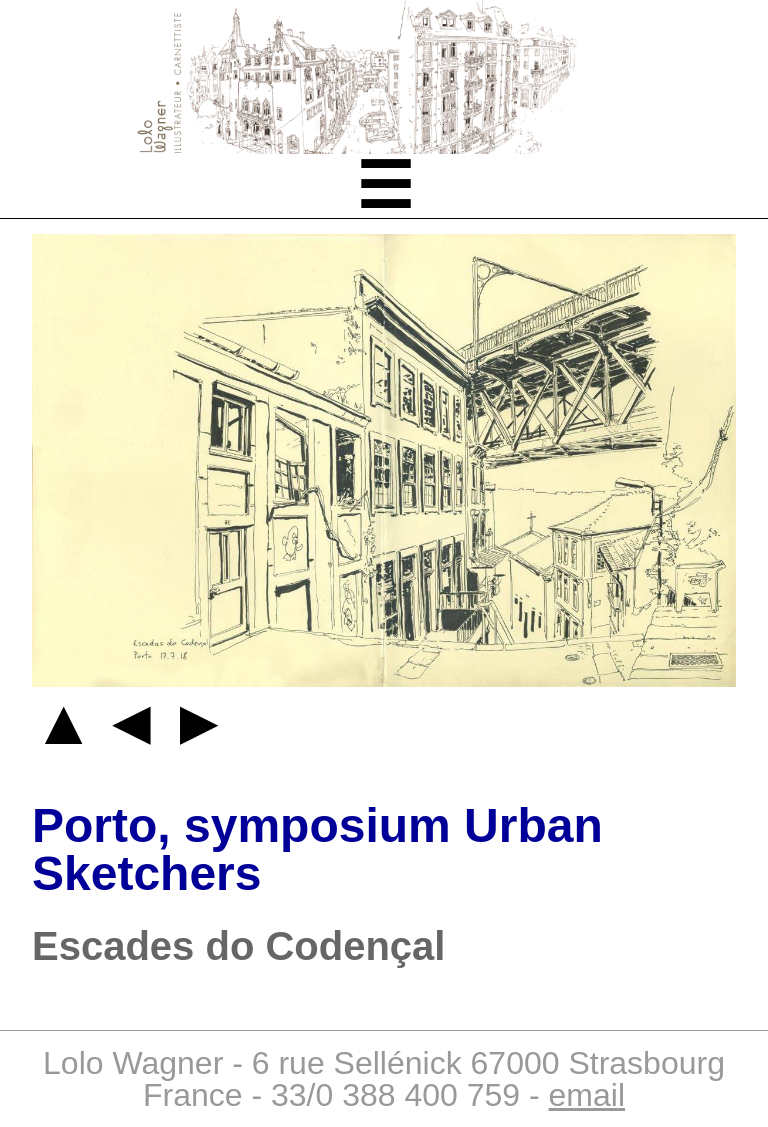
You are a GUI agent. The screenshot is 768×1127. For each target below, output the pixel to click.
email (587, 1095)
